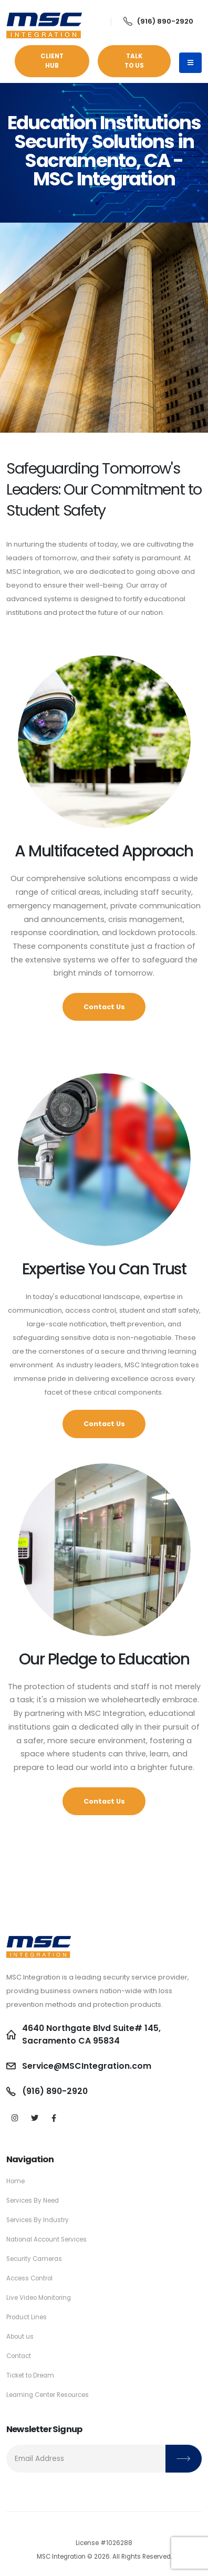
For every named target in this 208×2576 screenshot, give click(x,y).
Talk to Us (134, 61)
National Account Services (46, 2239)
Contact (18, 2356)
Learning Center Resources (47, 2395)
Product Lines (26, 2317)
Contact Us (104, 1006)
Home (15, 2181)
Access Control (29, 2278)
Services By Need (32, 2200)
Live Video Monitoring (38, 2298)
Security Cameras (34, 2259)
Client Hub (52, 61)
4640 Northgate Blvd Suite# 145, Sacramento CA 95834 (91, 2034)
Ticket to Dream (30, 2375)
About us (20, 2336)
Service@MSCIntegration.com (86, 2066)
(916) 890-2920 (158, 21)
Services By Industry (37, 2220)
